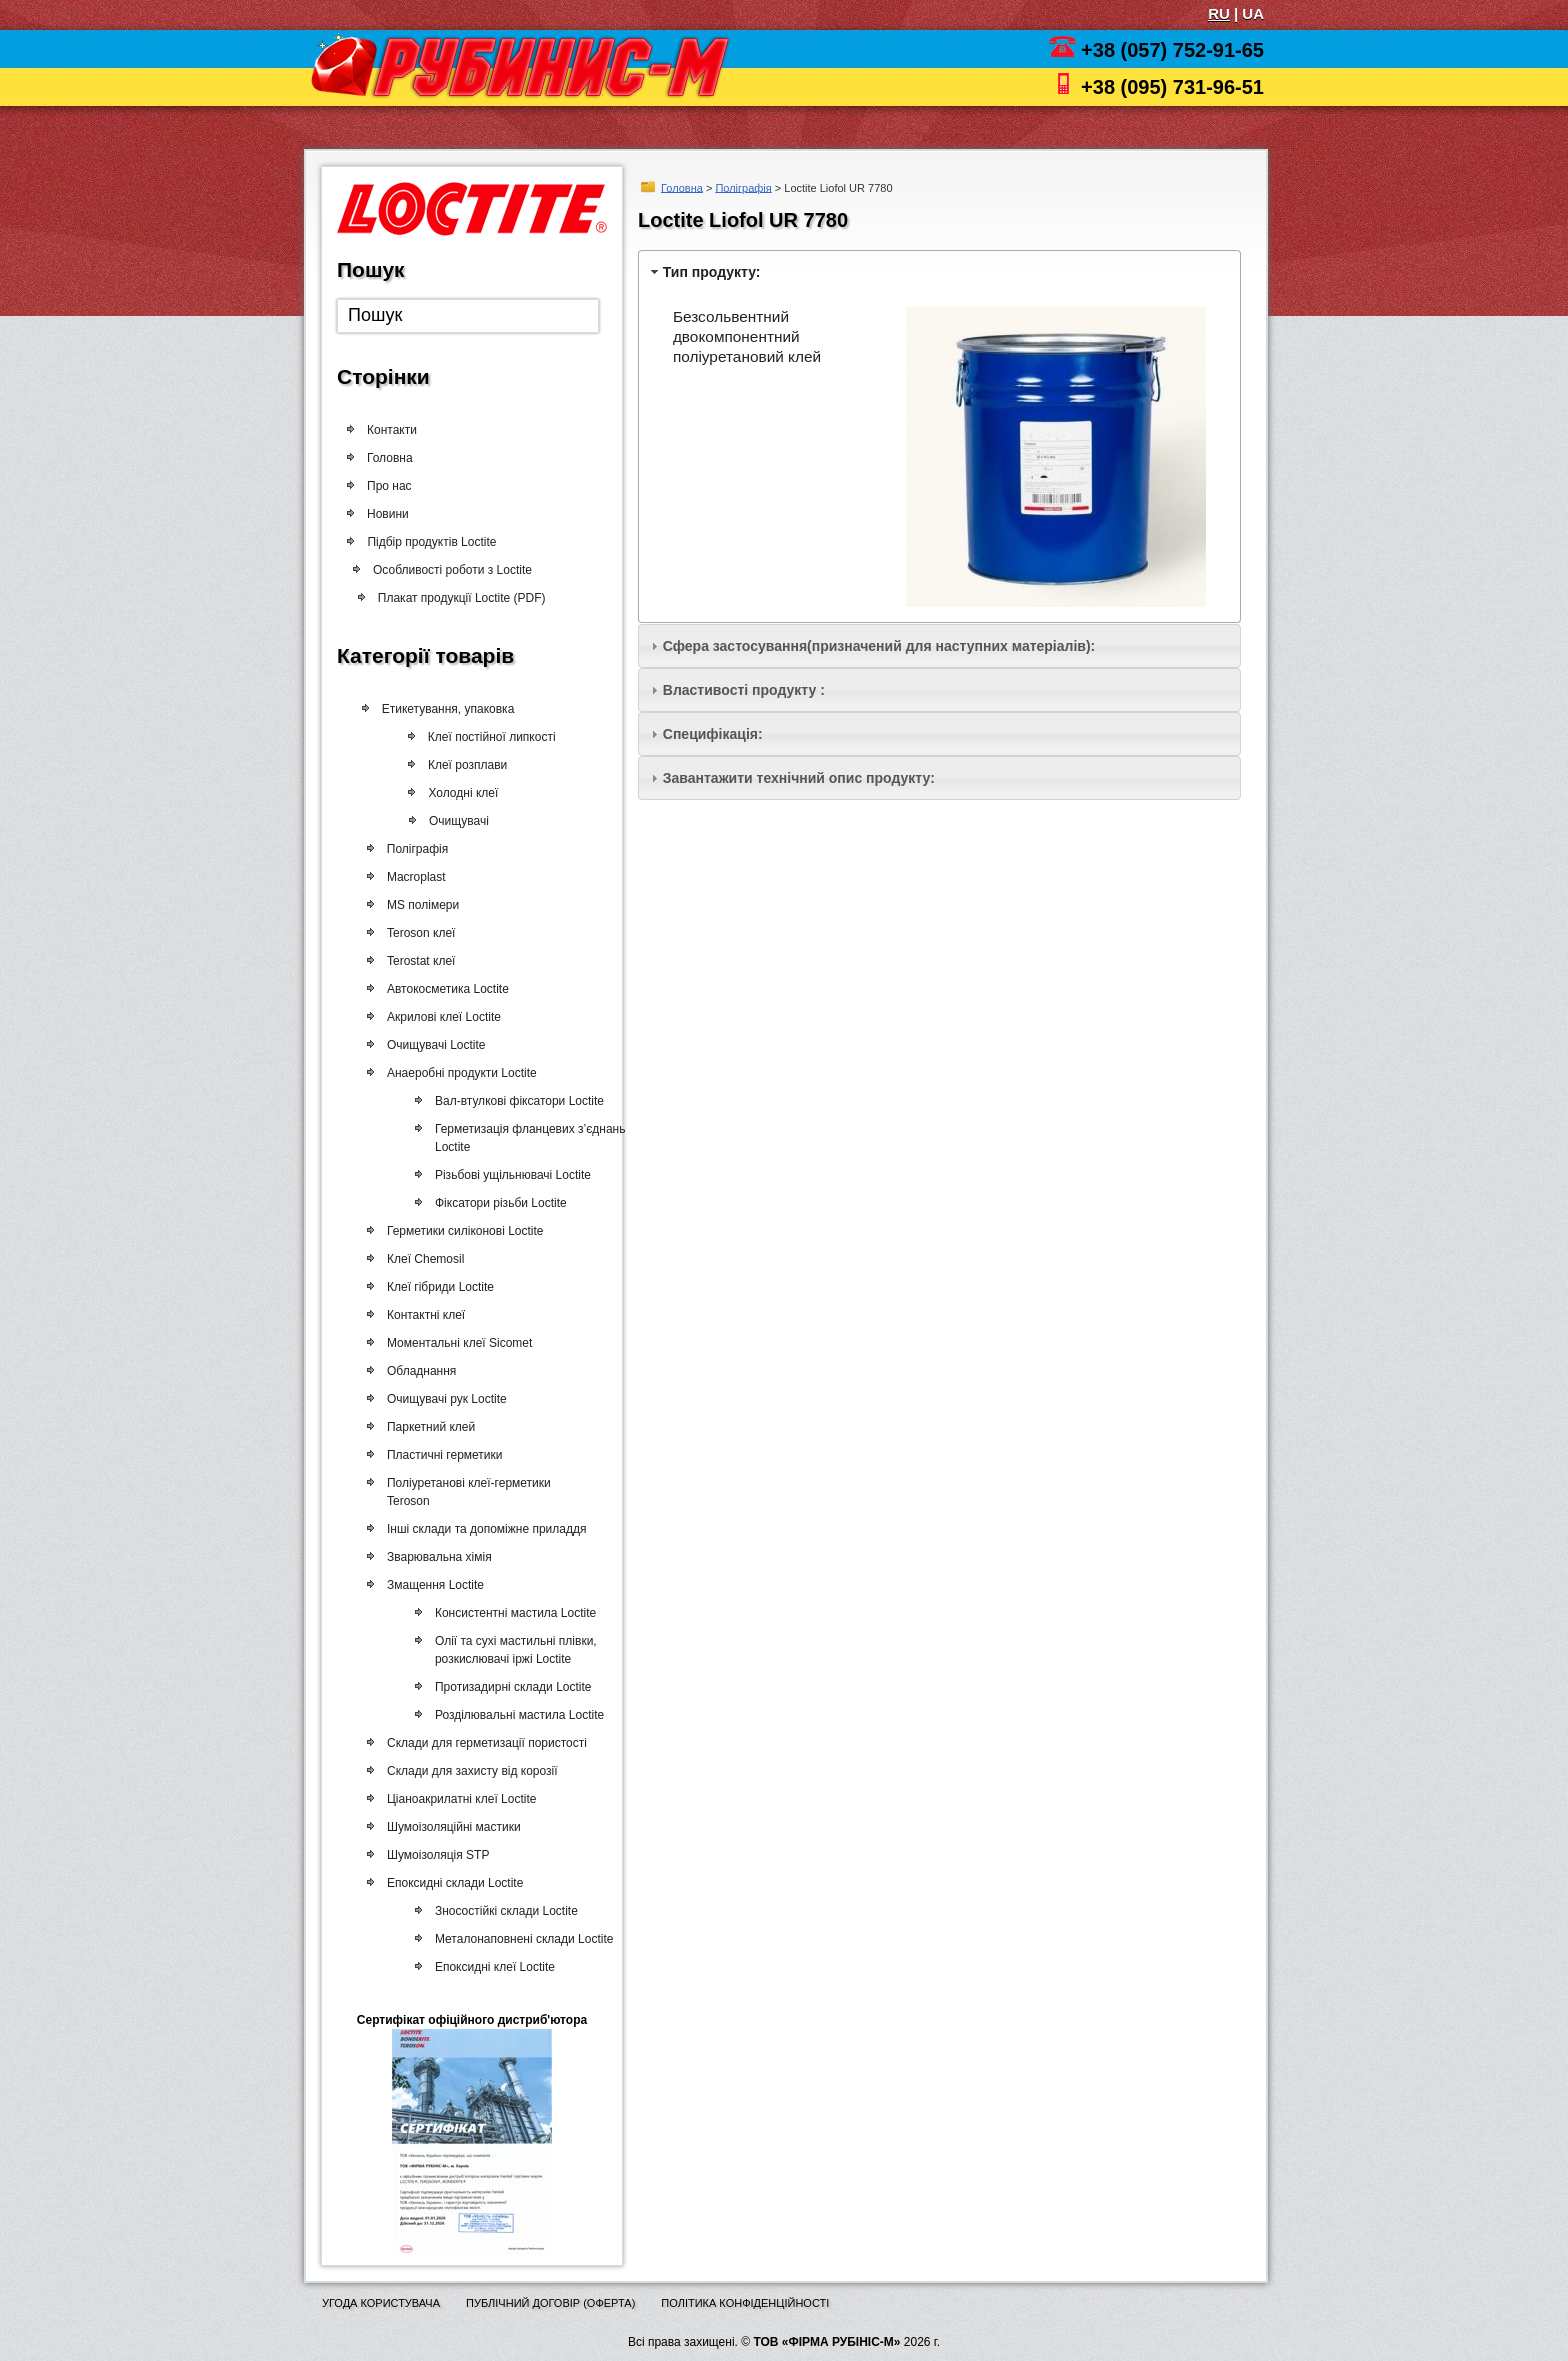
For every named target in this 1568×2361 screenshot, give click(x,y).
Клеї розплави (474, 765)
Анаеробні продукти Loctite (458, 1073)
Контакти (392, 430)
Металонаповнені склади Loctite (516, 1939)
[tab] (939, 271)
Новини (390, 514)
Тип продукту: (712, 272)
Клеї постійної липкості (499, 737)
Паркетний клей (427, 1427)
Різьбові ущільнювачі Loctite (506, 1175)
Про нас (389, 486)
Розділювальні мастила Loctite (511, 1715)
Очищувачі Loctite (432, 1045)
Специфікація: (713, 734)
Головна (682, 187)
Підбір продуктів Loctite (441, 542)
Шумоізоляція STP (434, 1855)
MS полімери (420, 905)
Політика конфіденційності (745, 2303)
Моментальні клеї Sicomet (455, 1343)
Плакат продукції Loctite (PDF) (470, 598)
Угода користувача (381, 2303)
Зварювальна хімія (435, 1557)
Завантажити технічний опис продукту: (799, 778)
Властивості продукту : (744, 690)
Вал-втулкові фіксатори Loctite (512, 1101)
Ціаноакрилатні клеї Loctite (457, 1799)
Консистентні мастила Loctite (507, 1613)
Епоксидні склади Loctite (451, 1883)
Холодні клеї (469, 793)
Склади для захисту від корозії (468, 1771)
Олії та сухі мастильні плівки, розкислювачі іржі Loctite (508, 1650)
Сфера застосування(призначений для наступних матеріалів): (879, 646)
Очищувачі (464, 821)
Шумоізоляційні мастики (450, 1827)
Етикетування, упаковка (453, 709)
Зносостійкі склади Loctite (498, 1911)
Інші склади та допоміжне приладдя (483, 1529)
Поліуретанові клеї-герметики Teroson (465, 1492)
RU (1219, 13)
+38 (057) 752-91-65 (1172, 50)
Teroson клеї (418, 933)
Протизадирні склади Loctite (505, 1687)
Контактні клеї (422, 1315)
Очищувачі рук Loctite (443, 1399)
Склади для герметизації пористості (483, 1743)
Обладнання (417, 1371)
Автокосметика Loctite (445, 989)
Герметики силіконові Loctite (461, 1231)
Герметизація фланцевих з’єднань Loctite (523, 1138)
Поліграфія (743, 187)
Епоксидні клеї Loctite (487, 1967)
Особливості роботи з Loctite (463, 570)
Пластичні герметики (441, 1455)
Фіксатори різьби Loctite (494, 1203)
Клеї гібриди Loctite (436, 1287)
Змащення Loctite (431, 1585)
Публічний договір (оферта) (550, 2303)
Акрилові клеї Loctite (440, 1017)
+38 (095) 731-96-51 (1172, 87)
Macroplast (414, 877)
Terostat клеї (418, 961)
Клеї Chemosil (421, 1259)
